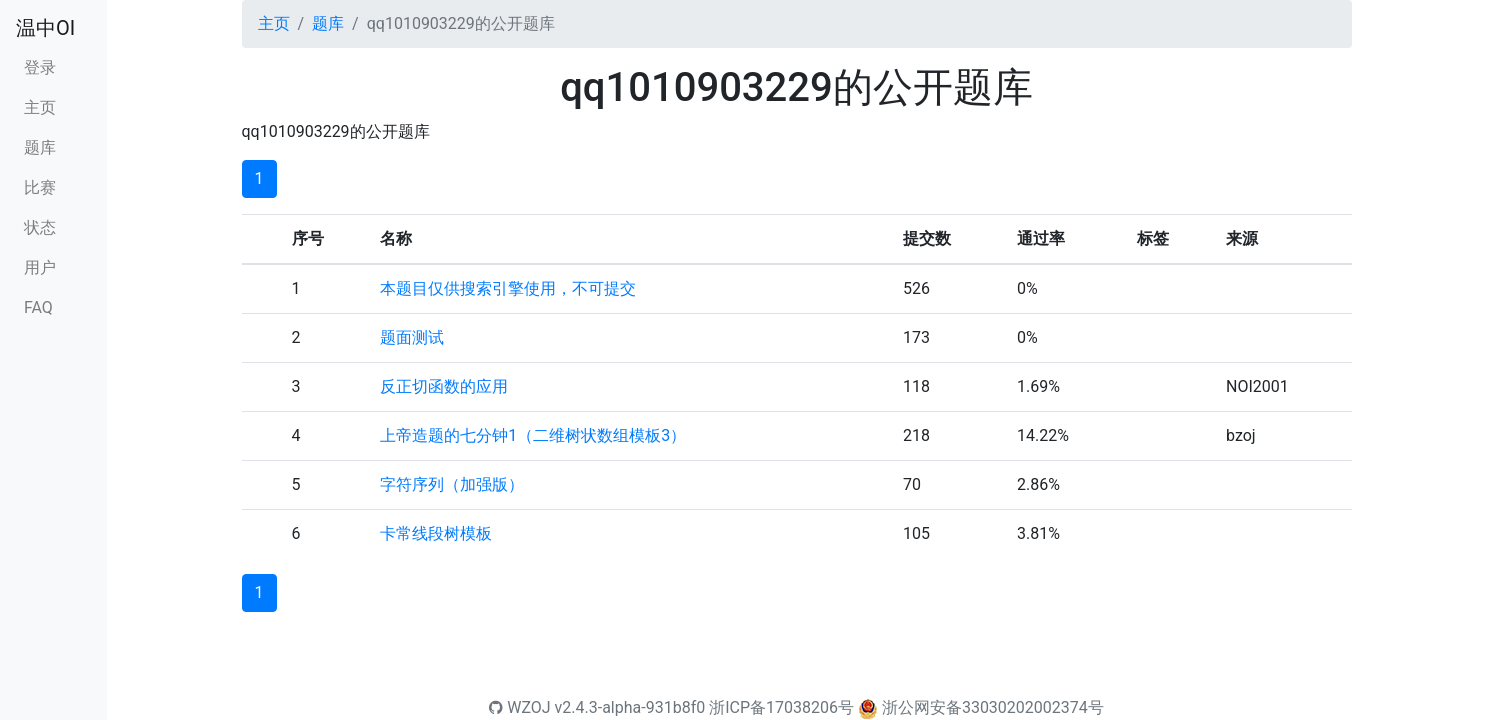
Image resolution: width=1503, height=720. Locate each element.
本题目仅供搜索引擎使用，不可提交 (508, 288)
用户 (40, 267)
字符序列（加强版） (452, 484)
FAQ (38, 307)
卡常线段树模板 (436, 533)
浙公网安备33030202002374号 (993, 707)
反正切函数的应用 (444, 386)
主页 (40, 107)
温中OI (45, 28)
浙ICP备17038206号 (781, 707)
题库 (40, 147)
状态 (40, 227)
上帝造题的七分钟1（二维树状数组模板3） (533, 435)
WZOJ (519, 707)
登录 (40, 67)
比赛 (40, 187)
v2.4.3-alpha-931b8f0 (630, 707)
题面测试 (412, 337)
